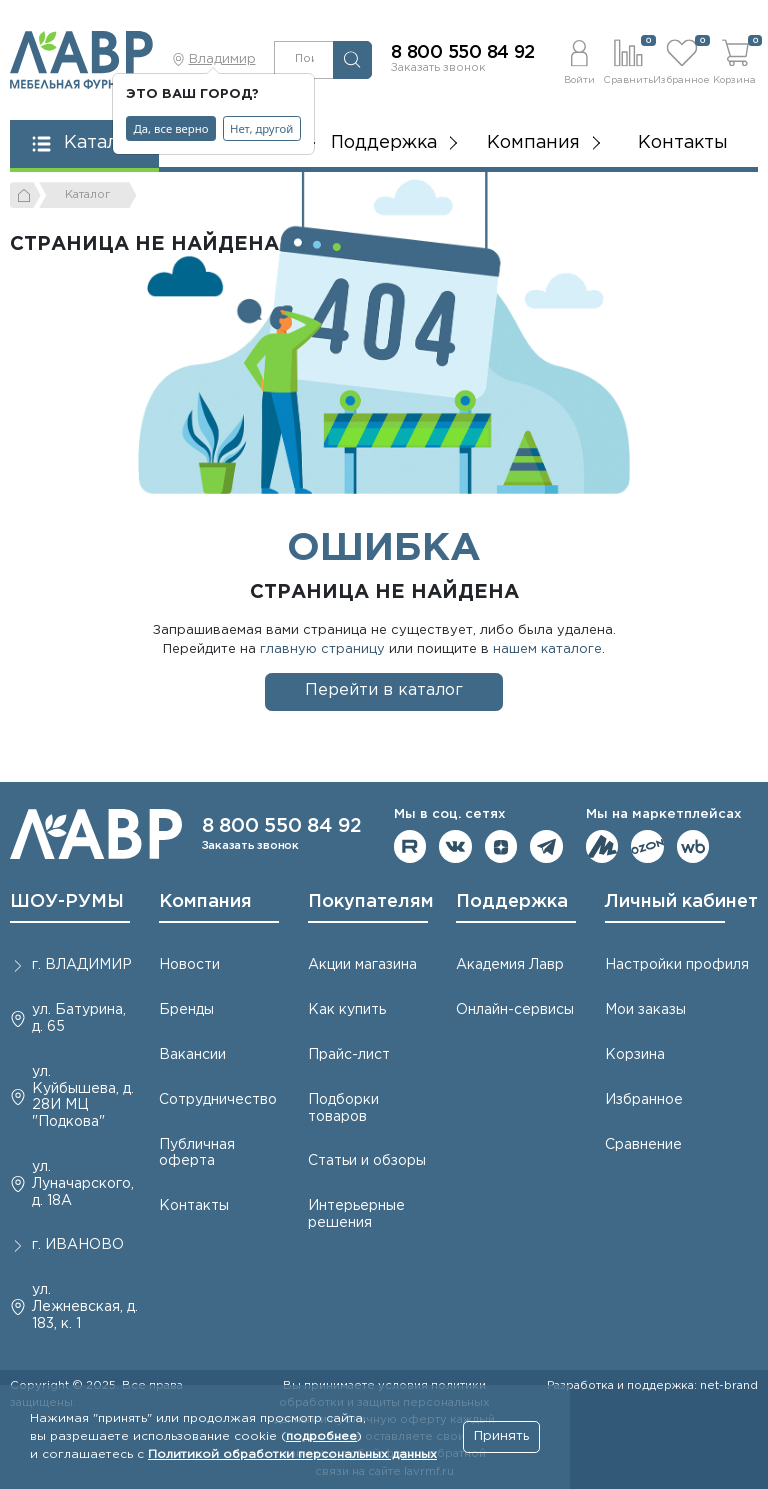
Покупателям (371, 902)
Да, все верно (171, 128)
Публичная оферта (197, 1153)
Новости (189, 965)
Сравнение (643, 1145)
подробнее (321, 1436)
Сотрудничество (218, 1100)
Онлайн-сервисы (515, 1010)
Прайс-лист (349, 1055)
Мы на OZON (647, 846)
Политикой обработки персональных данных (292, 1454)
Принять (501, 1436)
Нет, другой (261, 128)
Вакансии (192, 1055)
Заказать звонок (438, 68)
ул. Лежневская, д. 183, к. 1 (85, 1307)
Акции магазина (362, 965)
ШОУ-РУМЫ (67, 902)
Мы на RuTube (410, 846)
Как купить (347, 1010)
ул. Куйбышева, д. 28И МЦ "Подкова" (83, 1097)
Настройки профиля (677, 965)
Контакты (683, 143)
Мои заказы (645, 1010)
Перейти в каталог (384, 690)
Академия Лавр (510, 965)
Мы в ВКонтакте (455, 846)
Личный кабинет (681, 902)
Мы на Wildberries (693, 846)
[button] (579, 59)
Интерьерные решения (356, 1214)
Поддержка (512, 902)
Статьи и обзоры (367, 1161)
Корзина (635, 1055)
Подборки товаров (343, 1108)
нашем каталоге (547, 649)
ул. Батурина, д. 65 (79, 1018)
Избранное (644, 1100)
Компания (205, 902)
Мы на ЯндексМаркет (602, 846)
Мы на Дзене (501, 846)
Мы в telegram (546, 846)
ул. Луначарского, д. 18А (83, 1184)
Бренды (186, 1010)
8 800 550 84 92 (463, 53)
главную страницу (322, 649)
